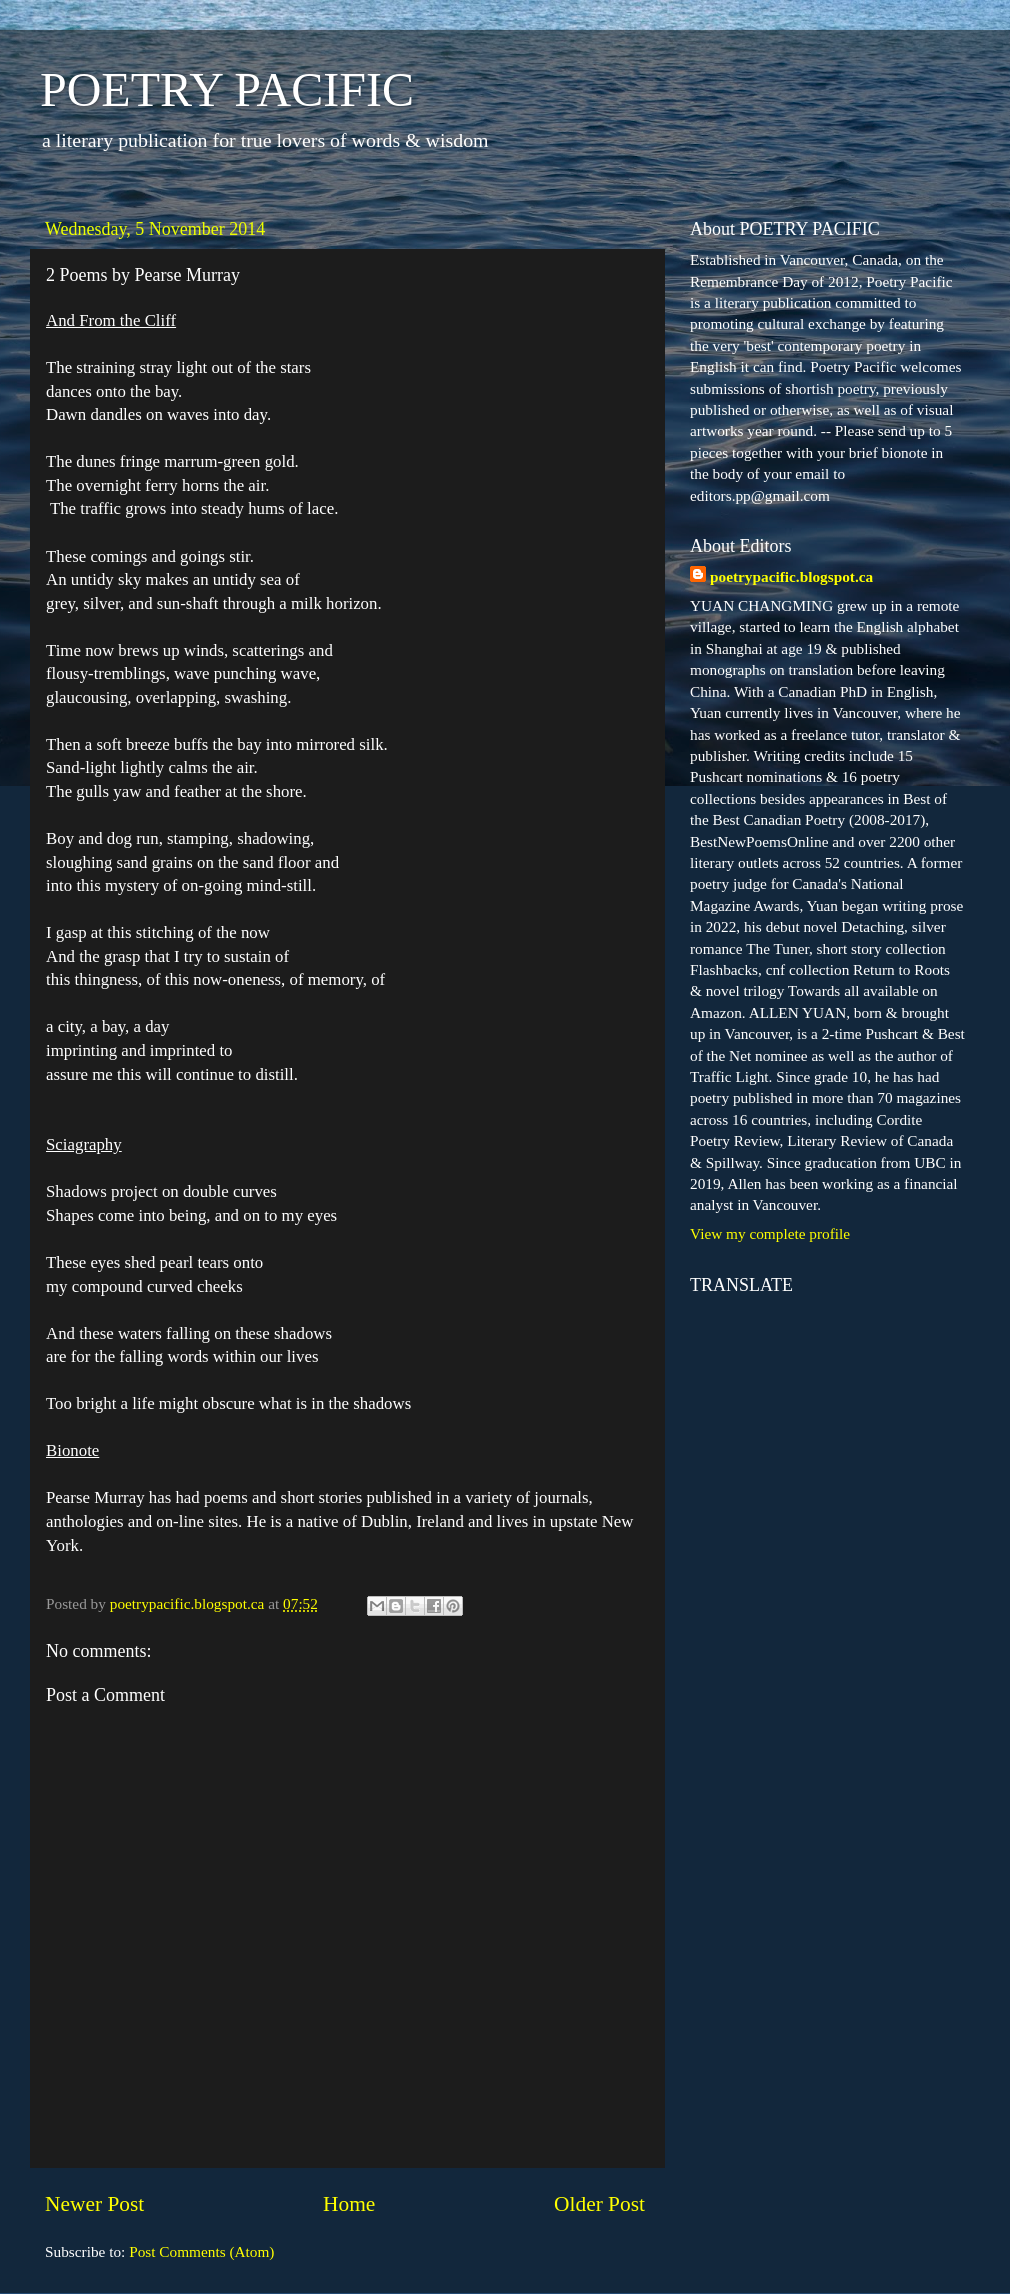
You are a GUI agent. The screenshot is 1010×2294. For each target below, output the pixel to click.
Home (349, 2204)
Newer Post (94, 2204)
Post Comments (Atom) (201, 2251)
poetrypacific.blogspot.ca (791, 576)
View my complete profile (770, 1233)
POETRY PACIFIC (227, 89)
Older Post (599, 2204)
